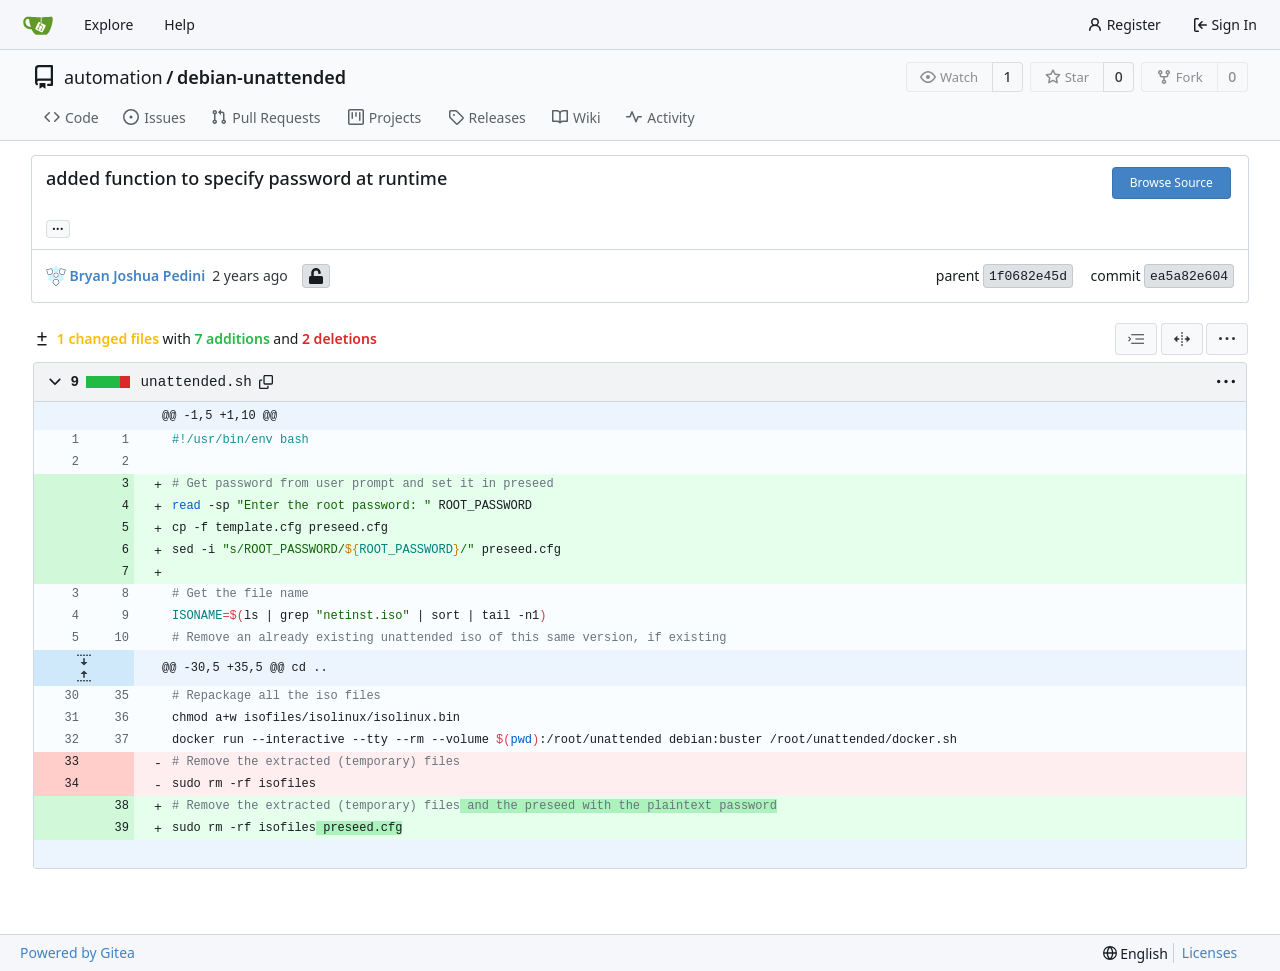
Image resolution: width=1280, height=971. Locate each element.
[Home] (38, 25)
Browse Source (1171, 182)
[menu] (1227, 339)
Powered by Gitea (77, 952)
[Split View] (1182, 339)
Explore (108, 24)
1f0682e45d (1028, 276)
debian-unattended (261, 77)
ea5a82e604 (1189, 276)
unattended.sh (196, 382)
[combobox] (1136, 339)
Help (179, 24)
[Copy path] (266, 382)
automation (113, 77)
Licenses (1210, 952)
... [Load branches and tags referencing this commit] (58, 227)
